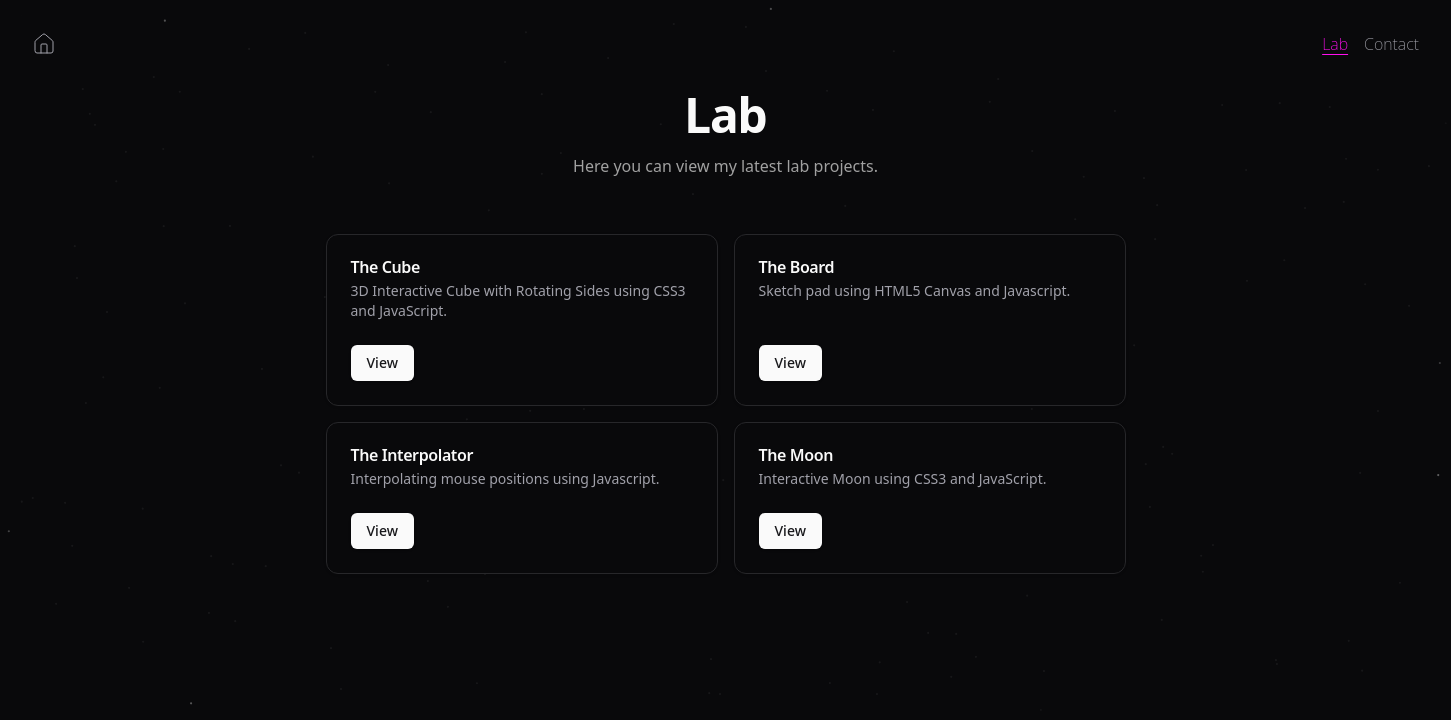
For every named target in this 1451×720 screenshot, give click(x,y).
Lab (1335, 44)
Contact (1391, 44)
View (382, 362)
